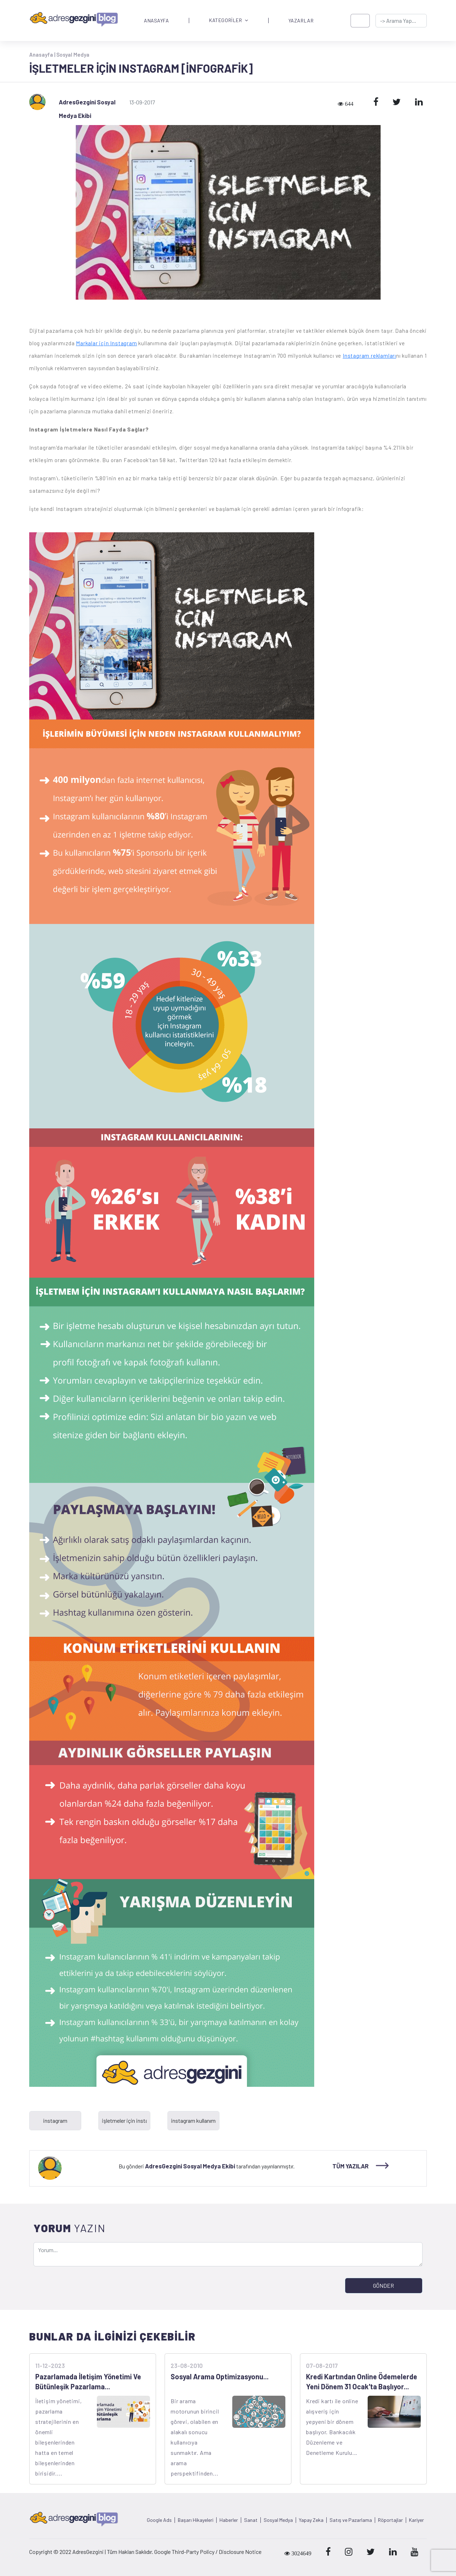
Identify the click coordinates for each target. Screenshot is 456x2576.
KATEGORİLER (228, 20)
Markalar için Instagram (106, 343)
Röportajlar (390, 2520)
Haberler (228, 2520)
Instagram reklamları (369, 355)
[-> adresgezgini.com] (401, 20)
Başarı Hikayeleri (195, 2520)
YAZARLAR (301, 21)
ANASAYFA (156, 21)
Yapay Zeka (311, 2520)
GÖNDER (383, 2285)
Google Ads (159, 2520)
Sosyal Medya (72, 54)
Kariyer (416, 2520)
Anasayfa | (42, 54)
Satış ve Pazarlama (351, 2520)
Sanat (251, 2520)
